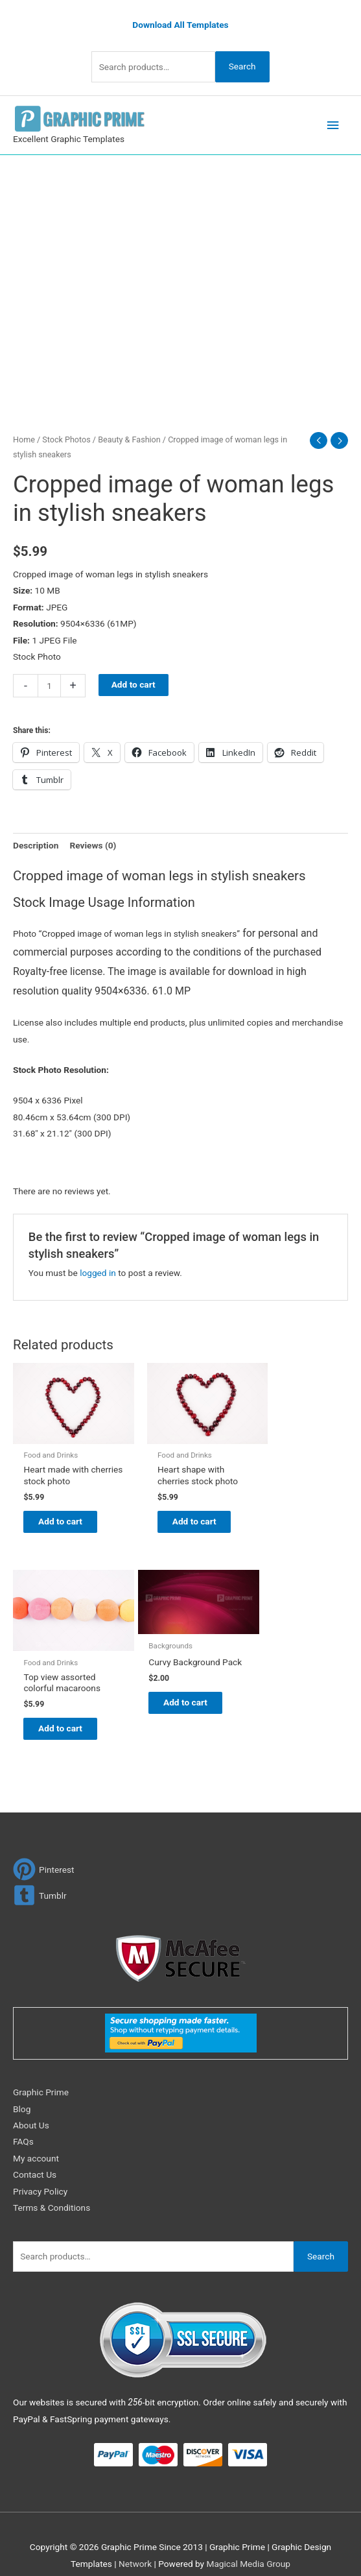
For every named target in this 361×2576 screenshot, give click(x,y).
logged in (98, 1270)
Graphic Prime (41, 2078)
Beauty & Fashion (129, 437)
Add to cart (133, 682)
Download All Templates (180, 22)
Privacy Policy (40, 2178)
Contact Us (34, 2161)
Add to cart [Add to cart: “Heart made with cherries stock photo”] (62, 1513)
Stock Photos (66, 437)
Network (135, 2550)
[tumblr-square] (40, 1881)
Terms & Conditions (51, 2194)
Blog (21, 2095)
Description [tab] (35, 842)
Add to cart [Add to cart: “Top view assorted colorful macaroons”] (294, 1513)
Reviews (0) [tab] (92, 842)
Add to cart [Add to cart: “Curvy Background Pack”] (62, 1707)
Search (242, 63)
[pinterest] (44, 1855)
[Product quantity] (49, 683)
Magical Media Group (248, 2550)
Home (24, 437)
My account (36, 2144)
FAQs (23, 2128)
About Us (31, 2111)
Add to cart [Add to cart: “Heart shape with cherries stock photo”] (178, 1513)
